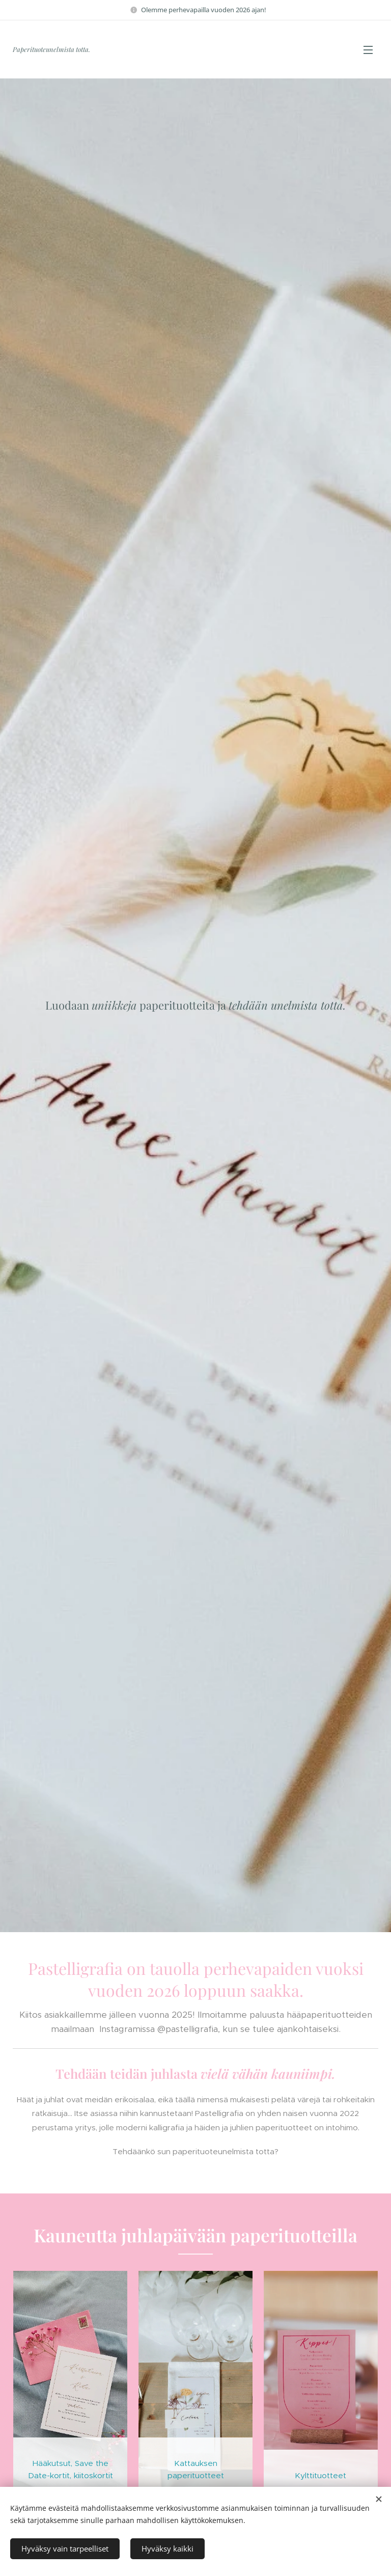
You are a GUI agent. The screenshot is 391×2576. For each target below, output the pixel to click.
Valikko (368, 49)
